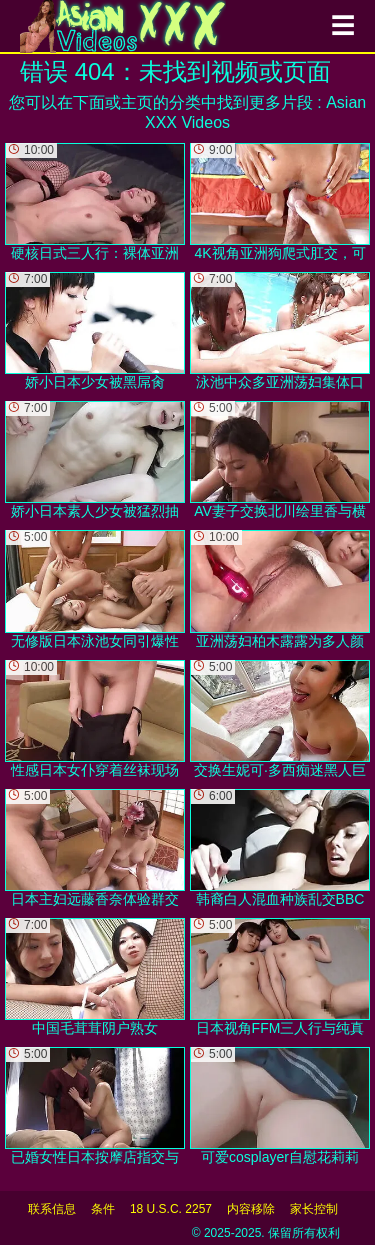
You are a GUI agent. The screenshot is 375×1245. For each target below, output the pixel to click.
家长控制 (314, 1209)
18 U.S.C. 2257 (171, 1209)
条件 (103, 1209)
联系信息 (52, 1209)
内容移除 (251, 1209)
